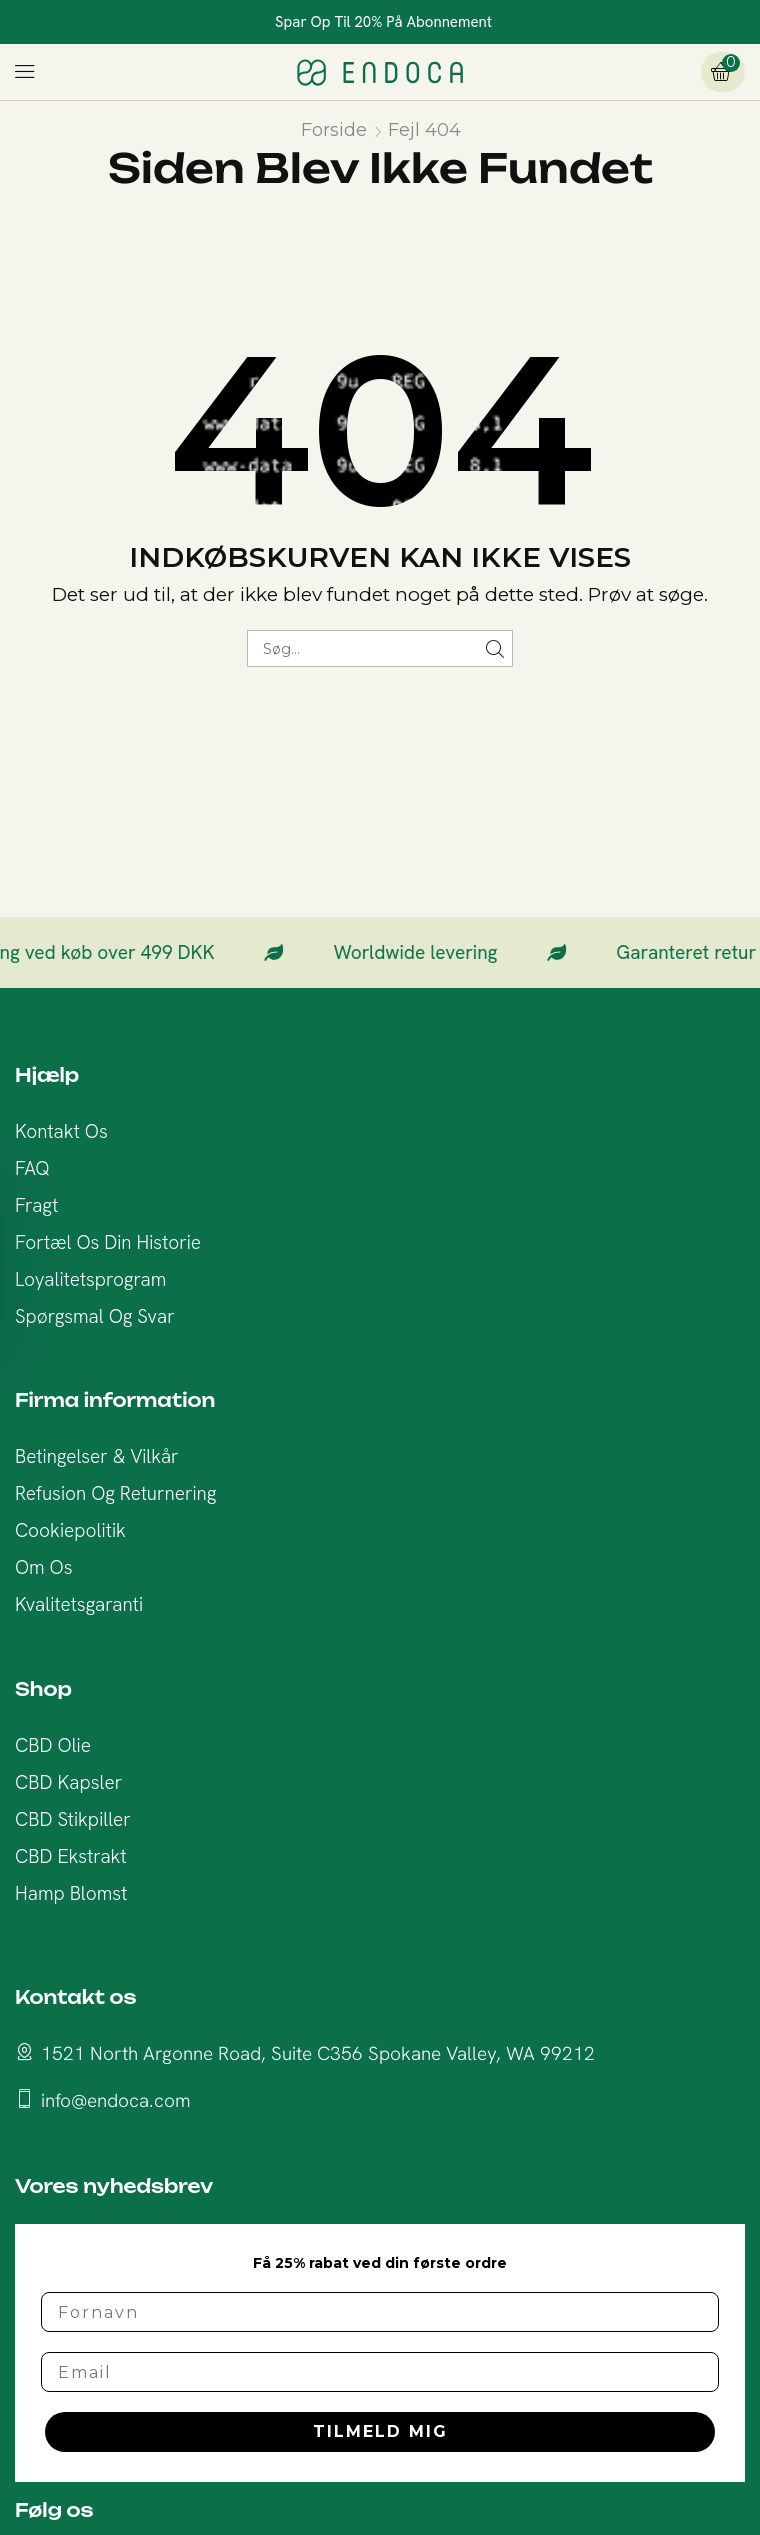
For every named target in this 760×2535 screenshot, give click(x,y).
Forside (334, 130)
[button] (25, 72)
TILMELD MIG (380, 2431)
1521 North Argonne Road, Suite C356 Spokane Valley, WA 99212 (318, 2053)
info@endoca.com (116, 2100)
